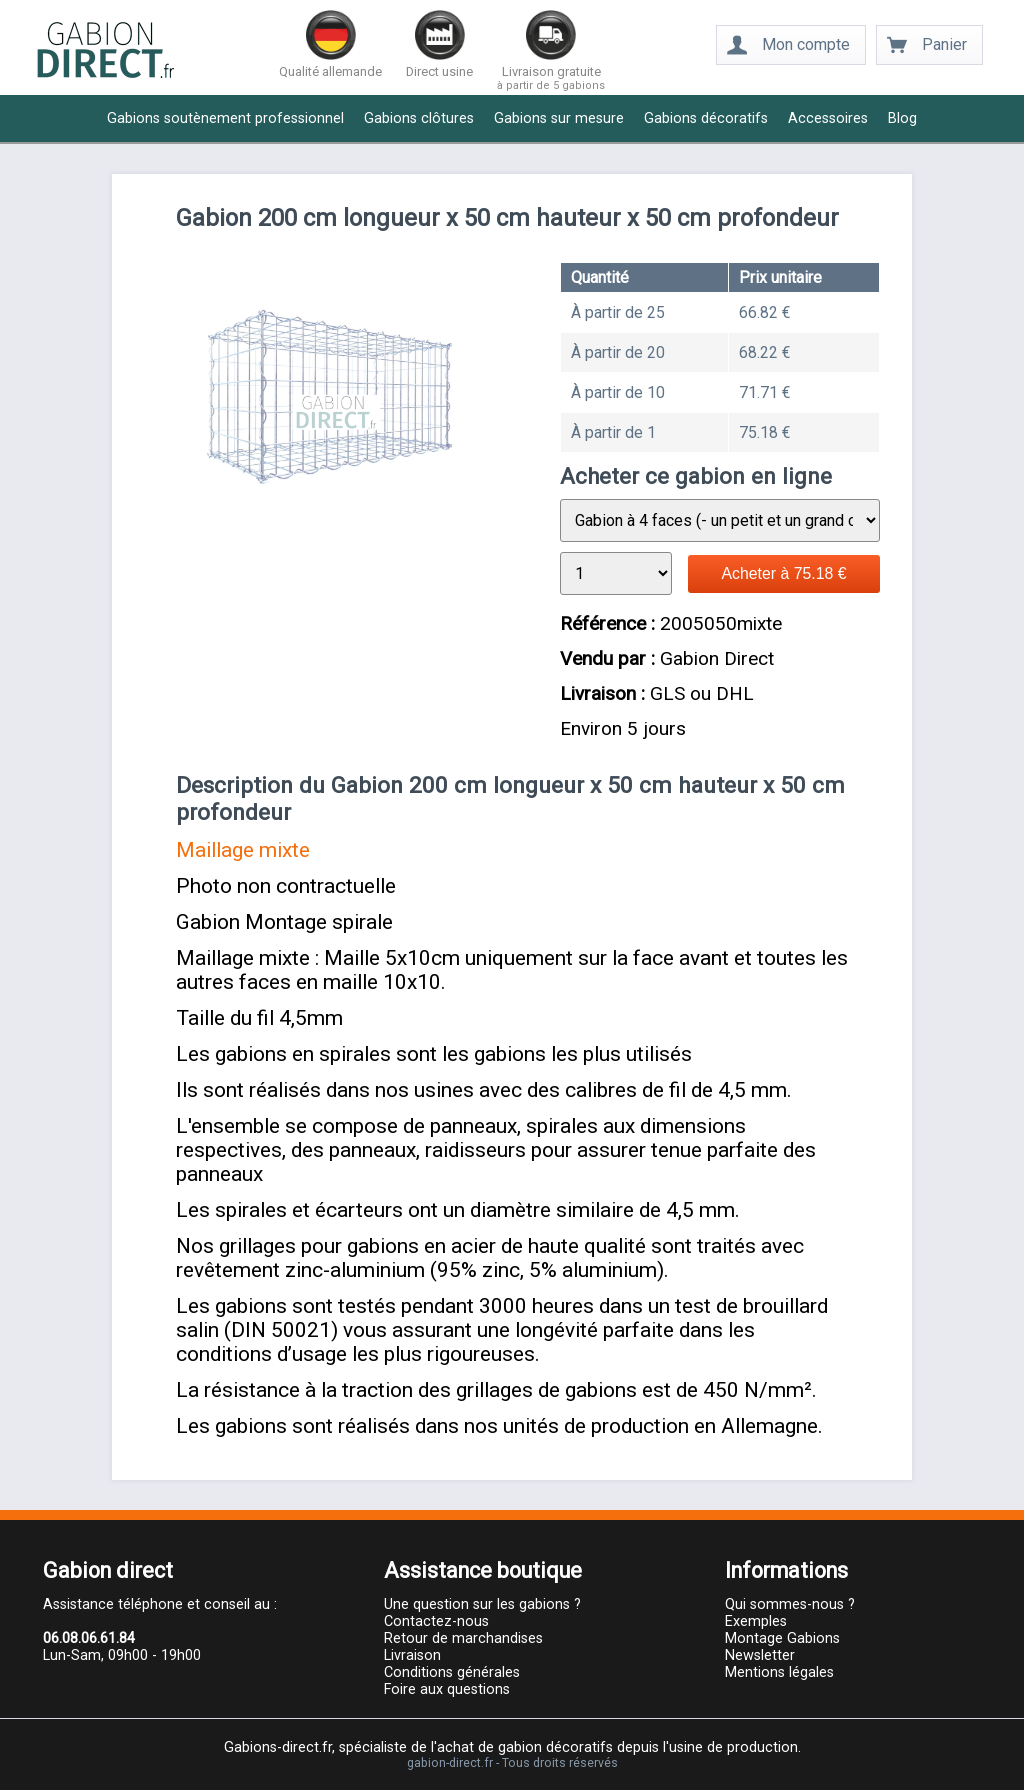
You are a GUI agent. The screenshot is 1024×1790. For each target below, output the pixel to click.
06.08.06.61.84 (89, 1638)
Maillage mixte (243, 850)
